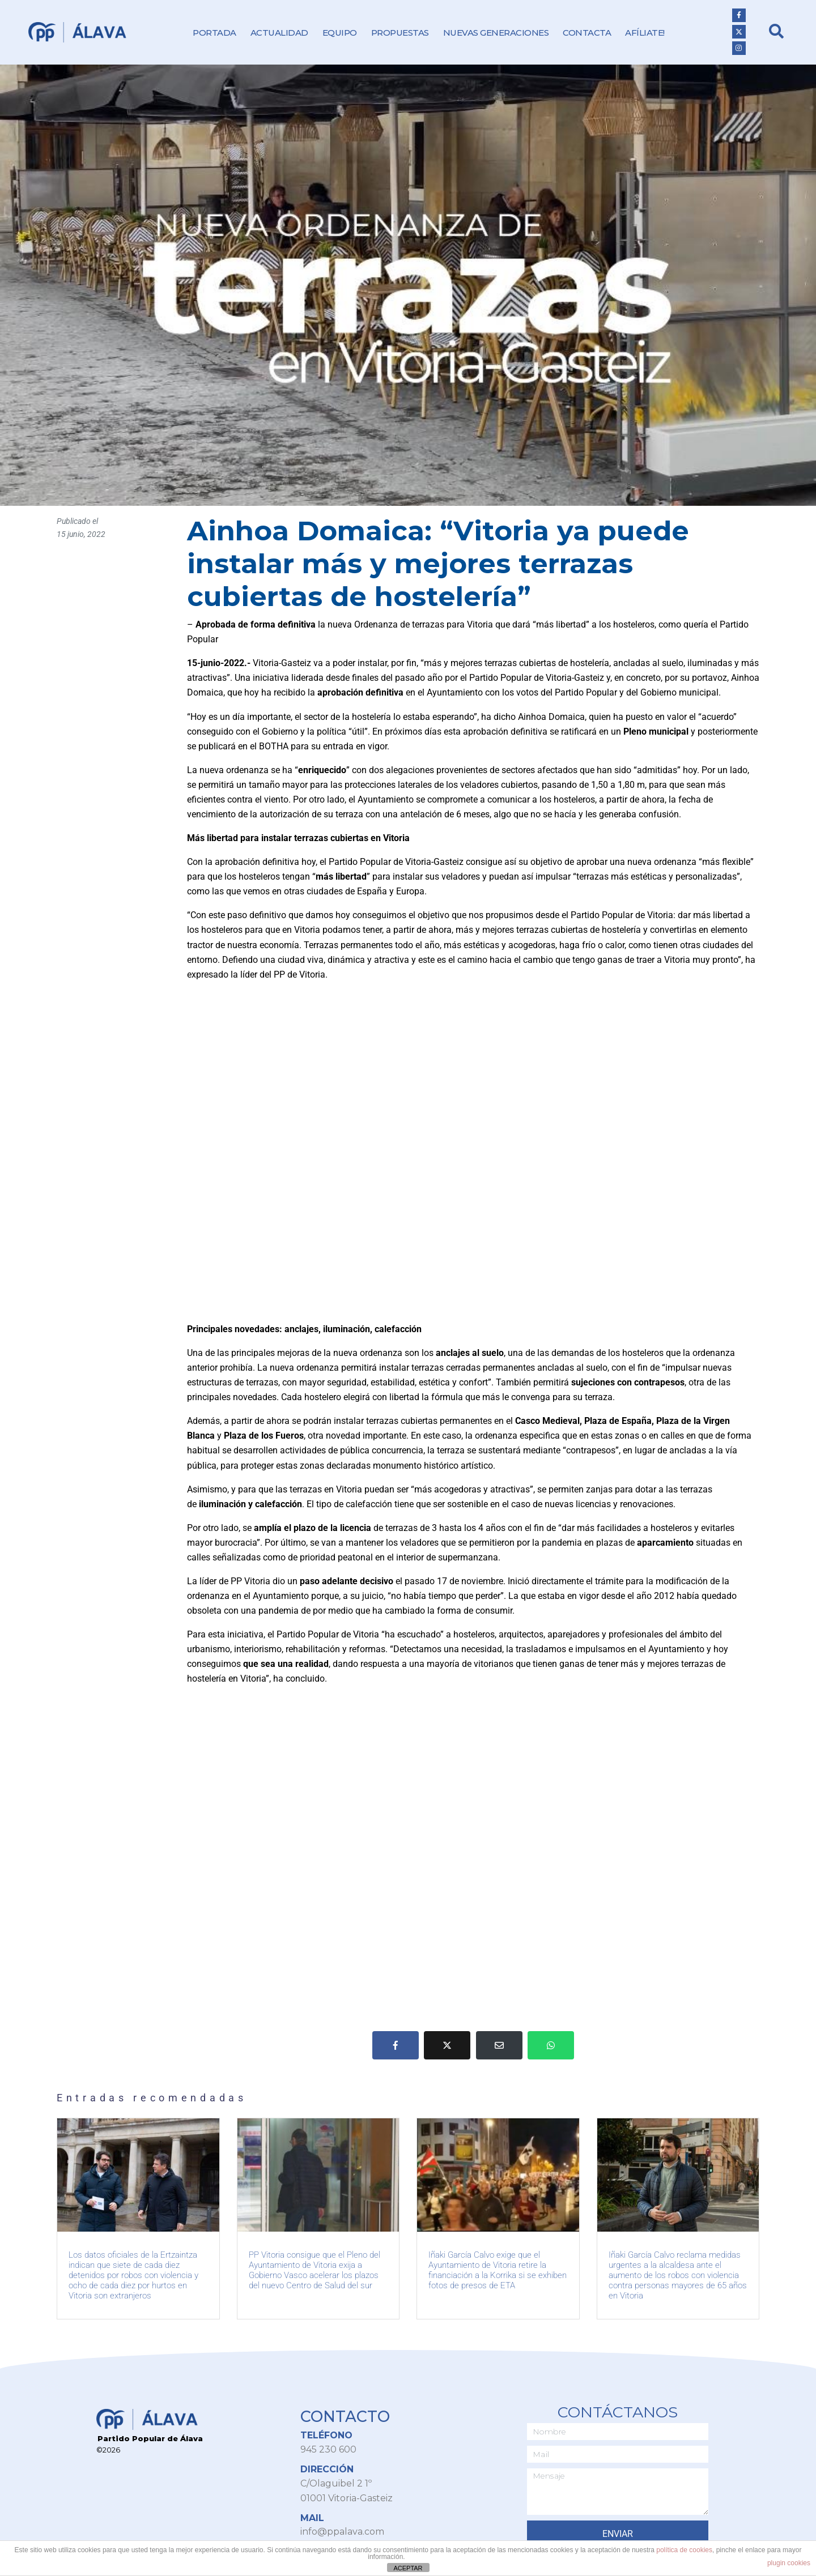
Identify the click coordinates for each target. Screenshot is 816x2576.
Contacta (587, 32)
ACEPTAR (407, 2568)
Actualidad (279, 32)
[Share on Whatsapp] (551, 2045)
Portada (214, 32)
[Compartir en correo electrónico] (499, 2045)
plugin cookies (788, 2563)
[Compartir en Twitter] (447, 2045)
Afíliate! (645, 32)
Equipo (339, 32)
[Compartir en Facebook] (395, 2045)
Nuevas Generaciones (496, 32)
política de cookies (684, 2550)
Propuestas (400, 32)
